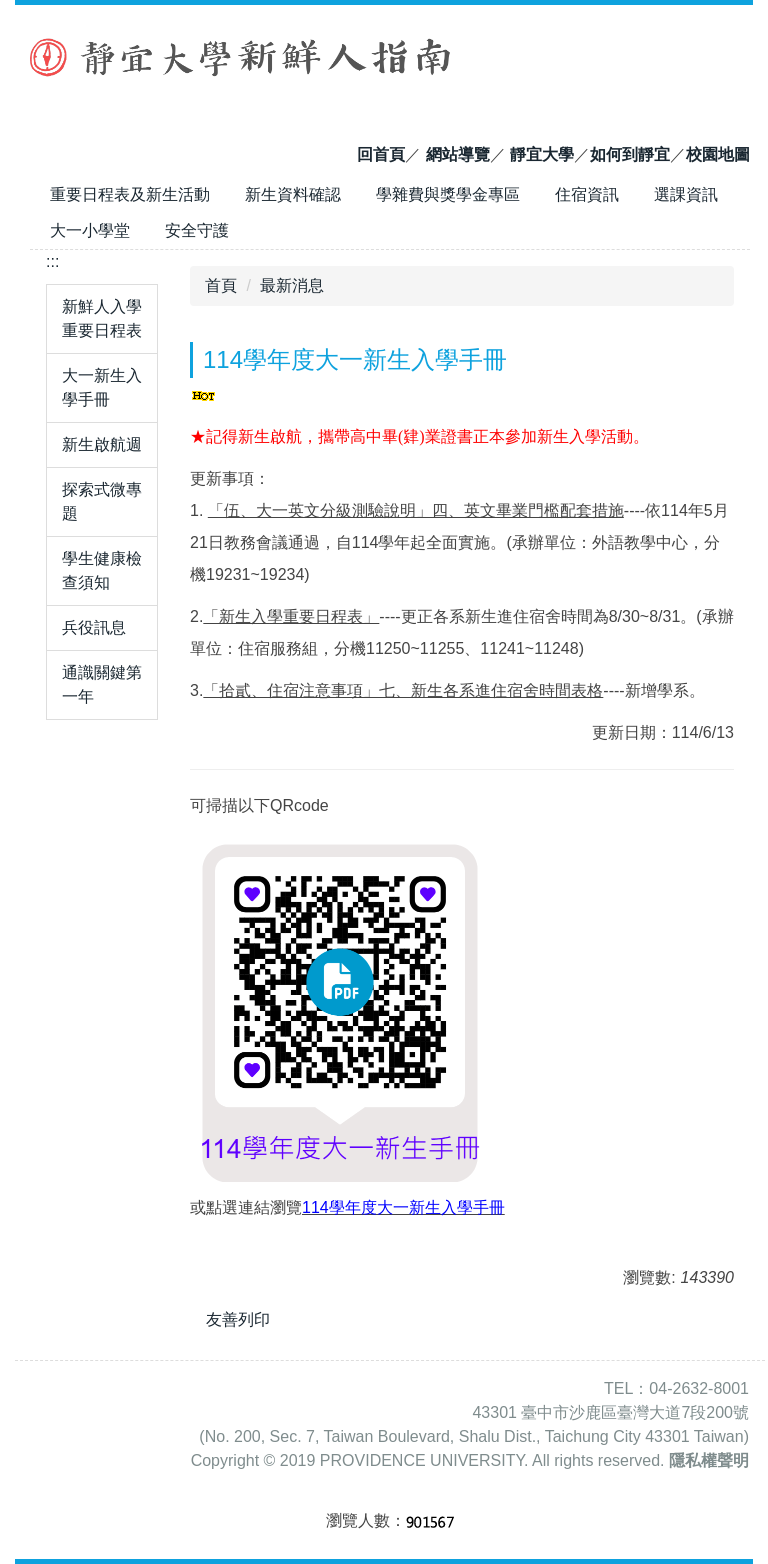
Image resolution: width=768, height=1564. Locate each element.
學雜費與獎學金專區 (448, 194)
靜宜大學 (542, 154)
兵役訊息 (94, 627)
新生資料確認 (293, 194)
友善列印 (238, 1319)
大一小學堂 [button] (90, 230)
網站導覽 (458, 154)
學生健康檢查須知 (102, 570)
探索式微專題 (102, 501)
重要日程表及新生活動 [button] (130, 194)
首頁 (221, 285)
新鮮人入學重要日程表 (102, 318)
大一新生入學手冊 (102, 387)
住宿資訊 (587, 194)
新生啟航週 (102, 444)
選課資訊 (686, 194)
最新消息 (292, 285)
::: (52, 261)
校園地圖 (718, 154)
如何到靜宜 (630, 154)
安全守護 (197, 230)
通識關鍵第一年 (102, 684)
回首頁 (381, 154)
